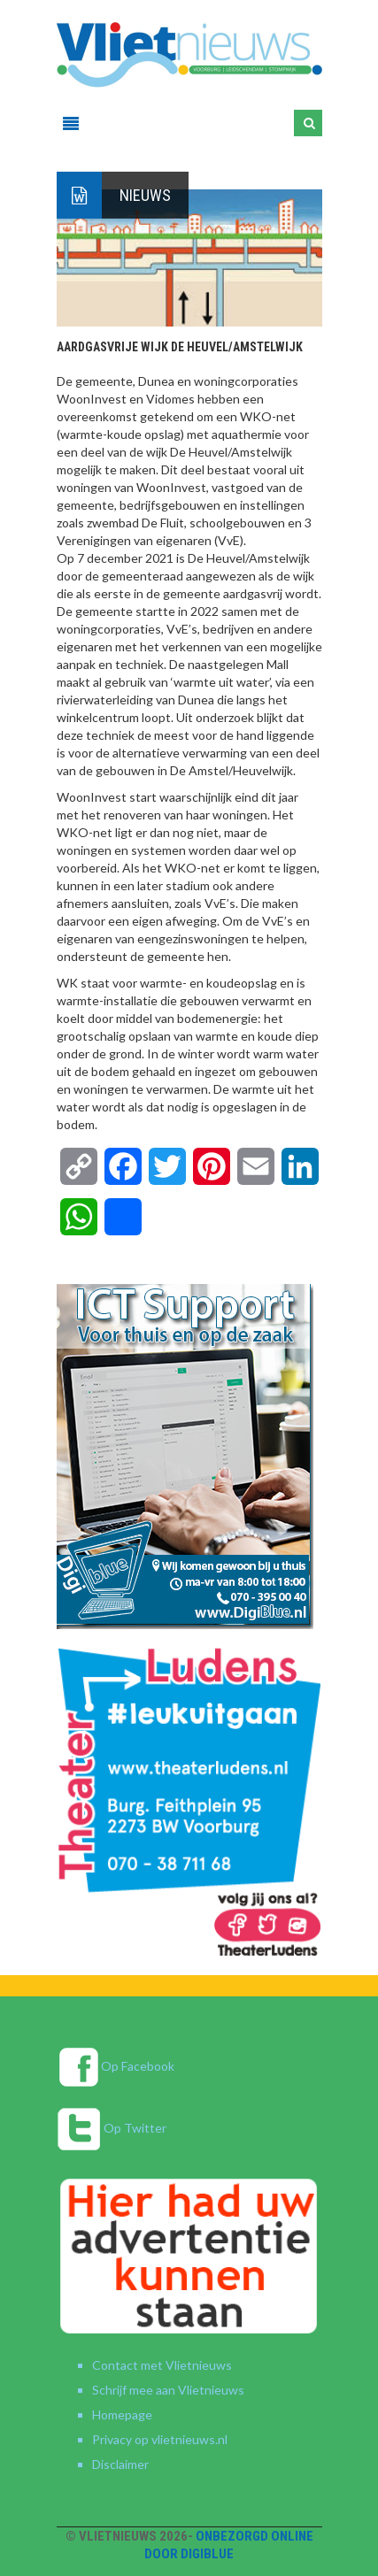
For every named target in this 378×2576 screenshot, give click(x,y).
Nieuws (145, 195)
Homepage (122, 2414)
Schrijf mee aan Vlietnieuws (168, 2389)
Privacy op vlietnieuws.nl (160, 2439)
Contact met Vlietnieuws (162, 2364)
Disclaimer (120, 2464)
